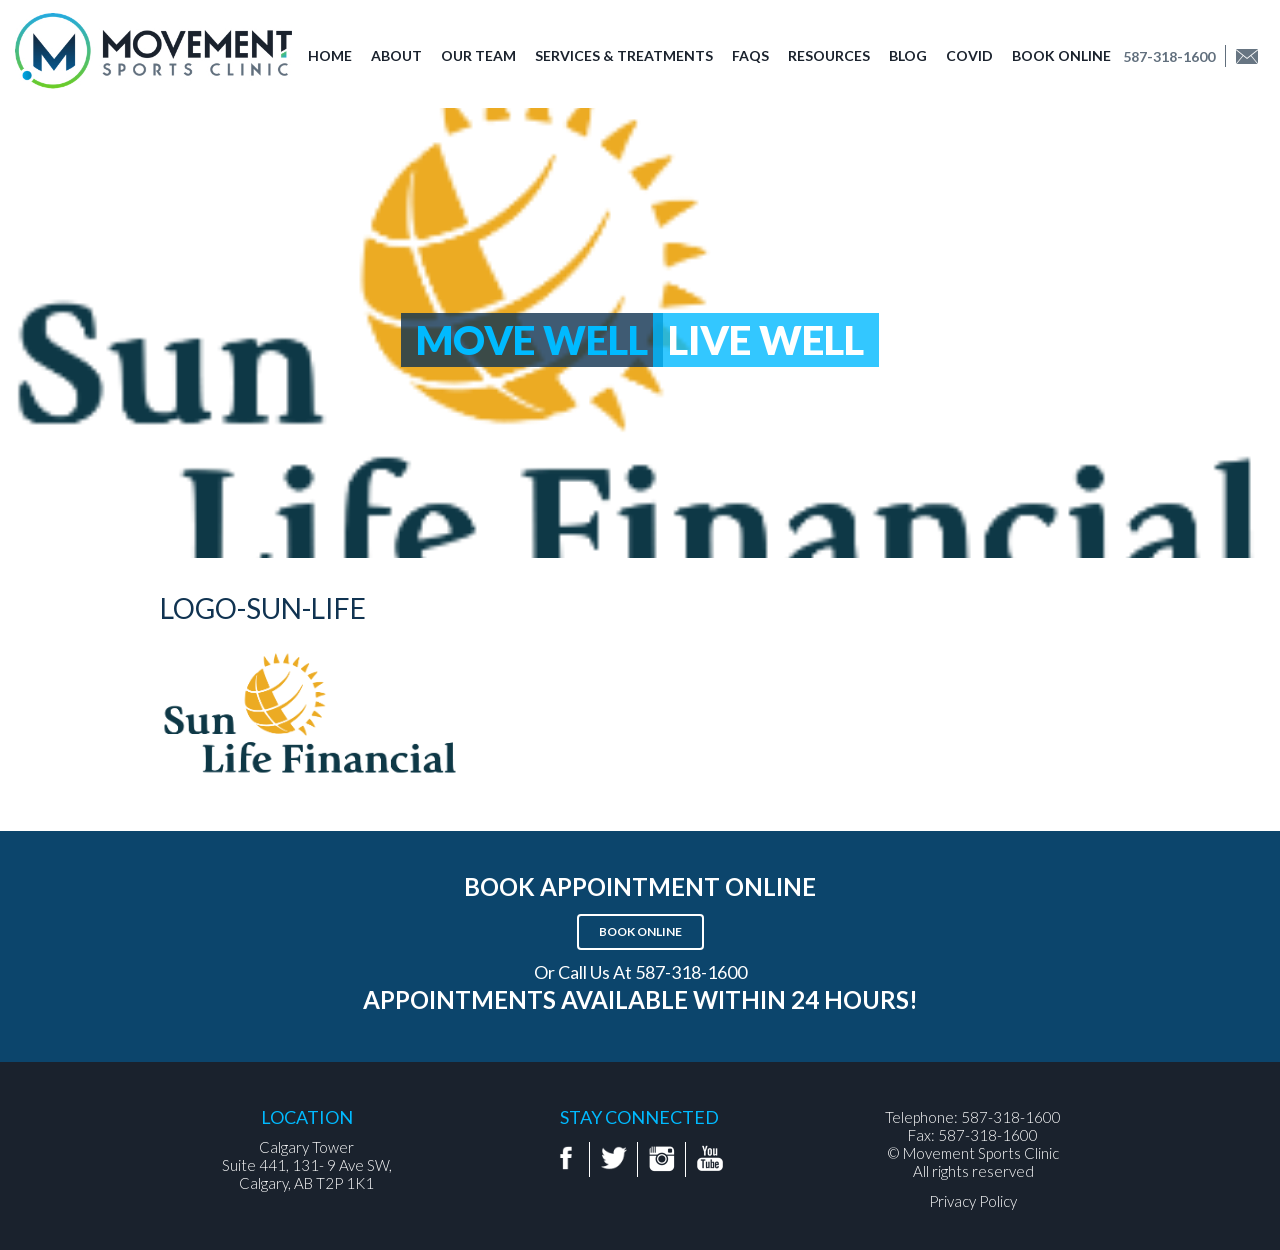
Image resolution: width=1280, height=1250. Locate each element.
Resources (829, 55)
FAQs (750, 55)
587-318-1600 (1169, 56)
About (396, 55)
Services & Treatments (624, 55)
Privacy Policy (973, 1201)
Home (330, 55)
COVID (969, 55)
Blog (908, 55)
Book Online (1061, 55)
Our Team (478, 55)
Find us (1253, 56)
